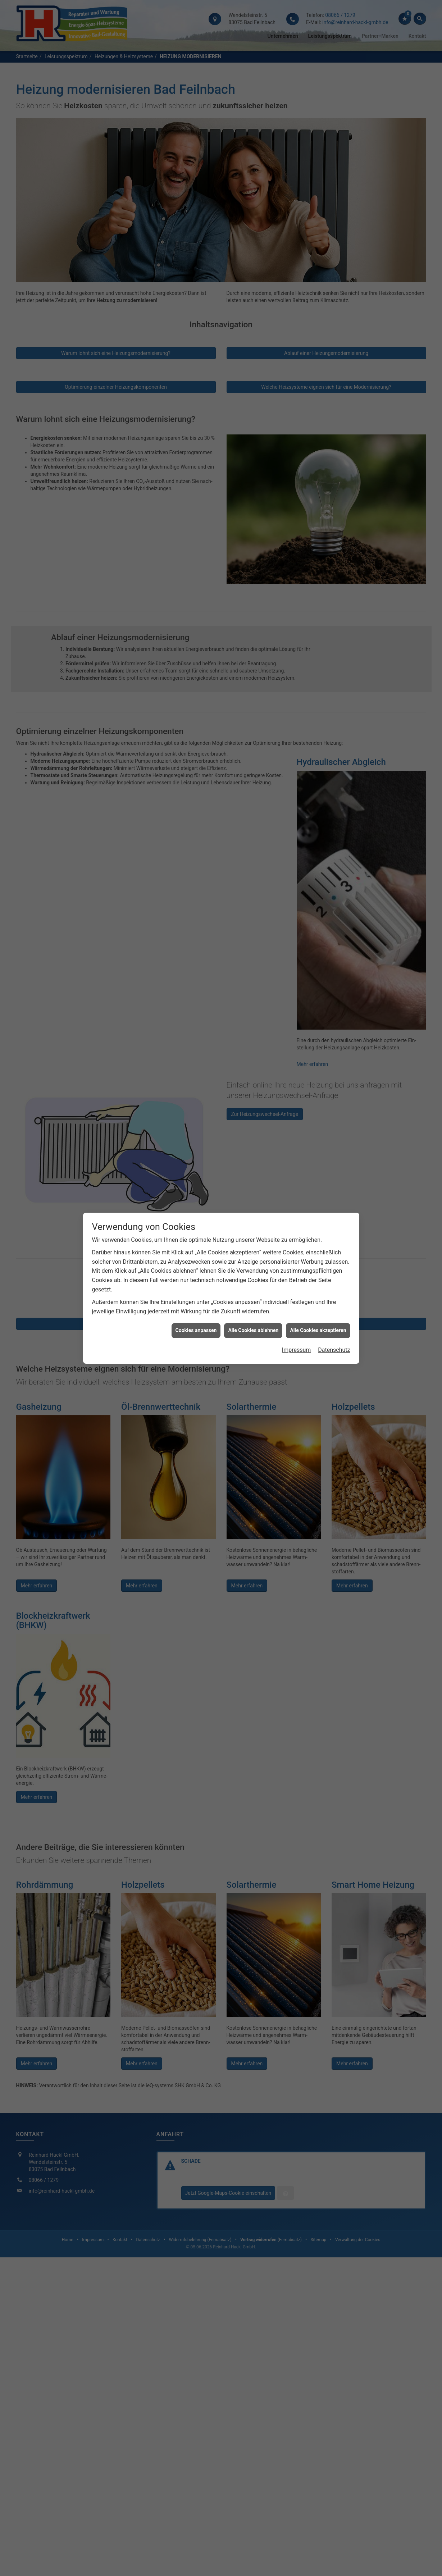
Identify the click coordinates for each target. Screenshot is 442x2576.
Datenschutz (334, 1349)
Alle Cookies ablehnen (253, 1330)
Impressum (296, 1349)
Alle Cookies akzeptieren (318, 1330)
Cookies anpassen (196, 1330)
